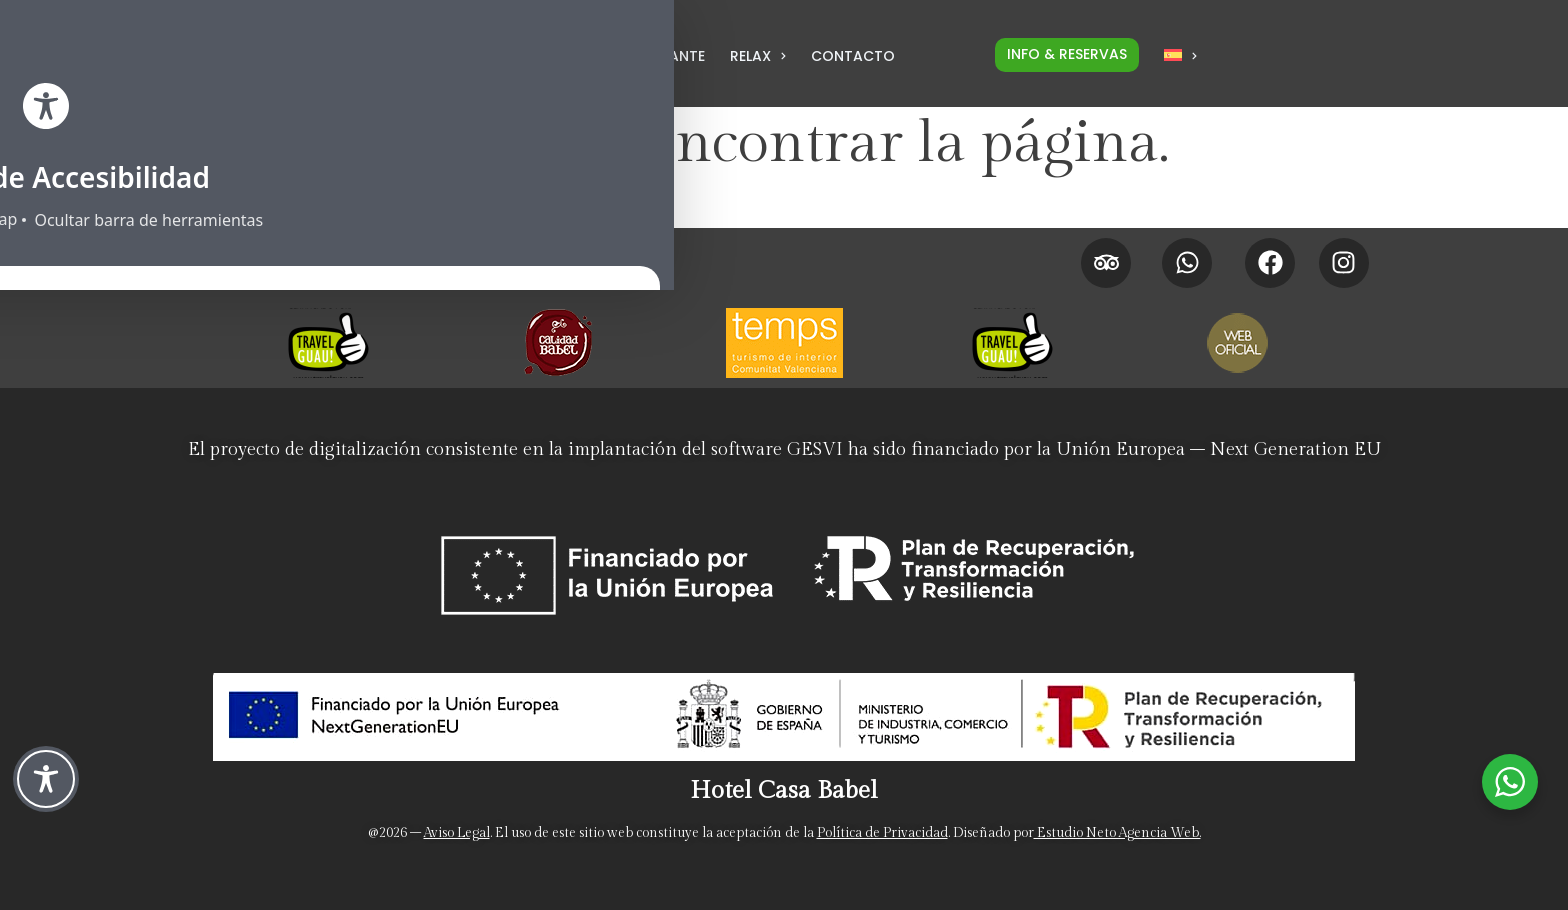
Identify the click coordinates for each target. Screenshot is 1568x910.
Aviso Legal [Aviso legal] (457, 833)
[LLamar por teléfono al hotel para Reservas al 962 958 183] (407, 61)
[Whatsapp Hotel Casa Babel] (1187, 263)
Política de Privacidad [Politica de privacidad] (882, 833)
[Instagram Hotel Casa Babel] (1344, 263)
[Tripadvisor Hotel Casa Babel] (1106, 263)
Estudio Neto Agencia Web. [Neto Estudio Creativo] (1117, 833)
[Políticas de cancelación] (642, 274)
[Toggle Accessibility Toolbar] (46, 779)
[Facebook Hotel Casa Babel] (1270, 263)
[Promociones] (642, 250)
